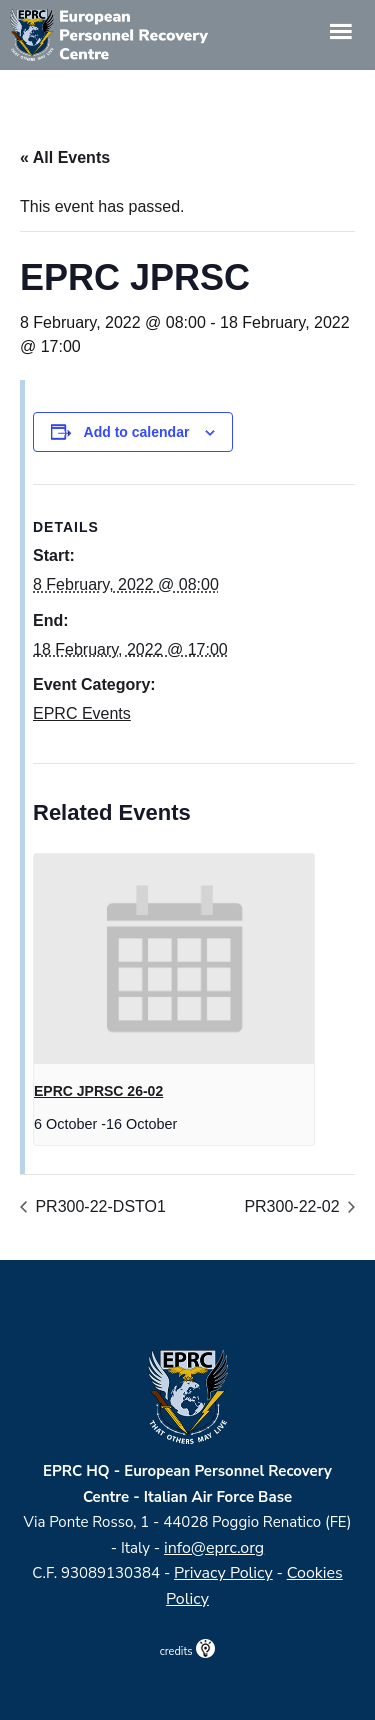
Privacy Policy (223, 1573)
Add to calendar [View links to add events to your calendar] (137, 432)
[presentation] (174, 959)
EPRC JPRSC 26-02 (98, 1091)
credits (188, 1651)
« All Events (65, 157)
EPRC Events (82, 713)
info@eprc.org (214, 1548)
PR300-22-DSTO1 (98, 1206)
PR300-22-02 (294, 1206)
